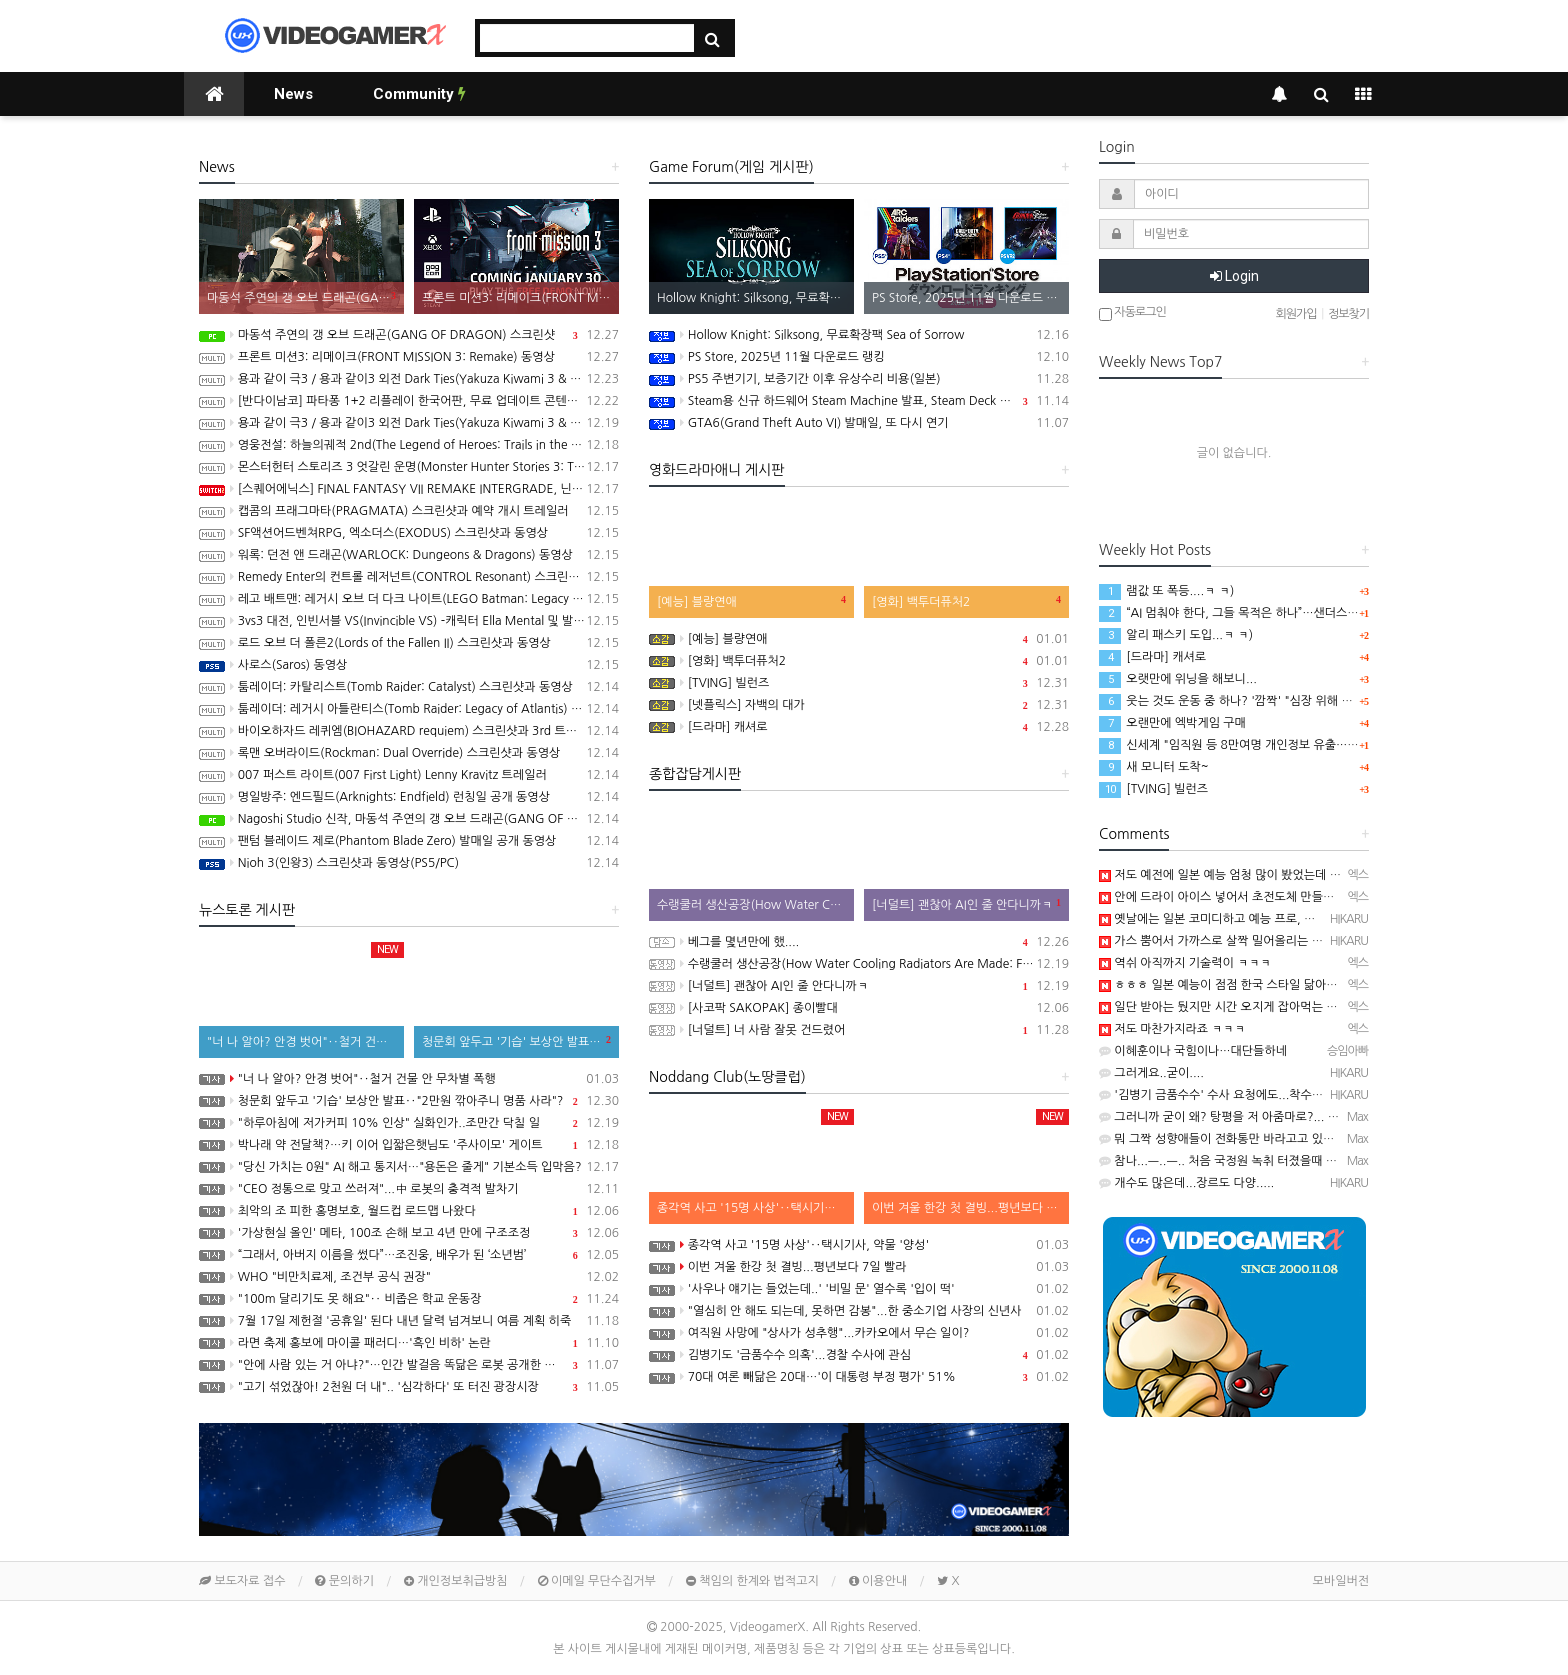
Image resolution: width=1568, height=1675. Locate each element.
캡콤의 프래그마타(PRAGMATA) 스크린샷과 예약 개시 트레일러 (409, 511)
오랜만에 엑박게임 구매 (1172, 723)
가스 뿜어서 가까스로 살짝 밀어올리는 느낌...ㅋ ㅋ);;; (1242, 941)
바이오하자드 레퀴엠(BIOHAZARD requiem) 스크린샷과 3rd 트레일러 (409, 731)
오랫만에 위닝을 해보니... (1178, 679)
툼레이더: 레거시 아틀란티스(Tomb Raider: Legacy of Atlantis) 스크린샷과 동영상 (409, 709)
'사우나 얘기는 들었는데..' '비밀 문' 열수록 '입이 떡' (859, 1289)
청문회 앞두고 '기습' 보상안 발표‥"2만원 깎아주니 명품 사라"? (409, 1101)
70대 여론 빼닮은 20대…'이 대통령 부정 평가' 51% (859, 1377)
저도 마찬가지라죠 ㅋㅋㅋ (1172, 1029)
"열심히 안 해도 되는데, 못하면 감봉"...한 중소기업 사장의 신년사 (859, 1311)
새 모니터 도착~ (1154, 767)
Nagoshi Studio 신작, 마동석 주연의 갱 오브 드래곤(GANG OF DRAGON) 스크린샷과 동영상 (409, 819)
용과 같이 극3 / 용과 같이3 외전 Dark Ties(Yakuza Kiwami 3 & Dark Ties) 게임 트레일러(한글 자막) (409, 379)
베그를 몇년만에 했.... (859, 942)
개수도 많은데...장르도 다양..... (1186, 1183)
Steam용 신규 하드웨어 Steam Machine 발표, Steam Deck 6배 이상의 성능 (859, 401)
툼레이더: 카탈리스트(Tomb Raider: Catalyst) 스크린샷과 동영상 (409, 687)
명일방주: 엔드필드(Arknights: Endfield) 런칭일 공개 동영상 (409, 797)
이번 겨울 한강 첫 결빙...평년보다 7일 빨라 (859, 1267)
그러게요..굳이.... (1151, 1073)
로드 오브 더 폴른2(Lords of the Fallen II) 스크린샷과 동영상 (409, 643)
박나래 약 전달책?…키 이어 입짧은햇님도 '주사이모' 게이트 (409, 1145)
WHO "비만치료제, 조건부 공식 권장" (409, 1277)
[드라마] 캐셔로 (859, 727)
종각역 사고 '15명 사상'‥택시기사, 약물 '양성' (859, 1245)
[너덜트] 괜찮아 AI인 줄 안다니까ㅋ (859, 986)
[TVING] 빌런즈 (859, 683)
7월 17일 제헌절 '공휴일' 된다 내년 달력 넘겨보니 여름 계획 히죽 (409, 1321)
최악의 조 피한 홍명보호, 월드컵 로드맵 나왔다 (409, 1211)
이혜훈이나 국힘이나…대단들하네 (1193, 1051)
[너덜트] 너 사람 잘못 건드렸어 (859, 1030)
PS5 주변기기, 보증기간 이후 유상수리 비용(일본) (859, 379)
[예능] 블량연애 (859, 639)
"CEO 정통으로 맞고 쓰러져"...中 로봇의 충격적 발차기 (409, 1189)
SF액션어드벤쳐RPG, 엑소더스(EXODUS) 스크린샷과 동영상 (409, 533)
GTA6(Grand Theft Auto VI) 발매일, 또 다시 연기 (859, 423)
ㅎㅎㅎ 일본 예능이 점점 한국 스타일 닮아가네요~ (1233, 985)
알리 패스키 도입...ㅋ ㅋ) (1176, 635)
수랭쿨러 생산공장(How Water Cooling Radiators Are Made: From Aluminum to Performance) (859, 964)
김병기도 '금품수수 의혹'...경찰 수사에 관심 (859, 1355)
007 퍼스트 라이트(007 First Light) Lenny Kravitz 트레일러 (409, 775)
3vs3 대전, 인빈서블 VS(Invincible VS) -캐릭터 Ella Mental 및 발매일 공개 (409, 621)
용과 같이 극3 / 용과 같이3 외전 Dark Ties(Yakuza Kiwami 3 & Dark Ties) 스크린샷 (409, 423)
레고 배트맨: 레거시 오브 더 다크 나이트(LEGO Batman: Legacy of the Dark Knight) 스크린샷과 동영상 (409, 599)
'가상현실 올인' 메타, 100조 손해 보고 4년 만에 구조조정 (409, 1233)
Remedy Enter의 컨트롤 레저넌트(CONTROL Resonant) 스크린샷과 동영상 (409, 577)
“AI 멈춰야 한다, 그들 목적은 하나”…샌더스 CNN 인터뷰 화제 (1269, 613)
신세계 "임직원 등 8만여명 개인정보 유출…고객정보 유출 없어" (1274, 745)
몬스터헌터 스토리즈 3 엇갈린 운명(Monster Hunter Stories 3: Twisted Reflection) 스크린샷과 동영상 (409, 467)
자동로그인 (1132, 313)
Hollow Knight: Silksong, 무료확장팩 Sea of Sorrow (859, 335)
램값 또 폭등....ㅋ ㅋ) (1166, 591)
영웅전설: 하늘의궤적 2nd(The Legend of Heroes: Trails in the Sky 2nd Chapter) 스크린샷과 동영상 (409, 445)
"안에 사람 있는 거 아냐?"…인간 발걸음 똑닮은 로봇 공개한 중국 (409, 1365)
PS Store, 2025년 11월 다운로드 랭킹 (859, 357)
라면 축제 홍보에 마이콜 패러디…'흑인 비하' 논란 (409, 1343)
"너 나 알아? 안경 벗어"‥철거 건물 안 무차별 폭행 (409, 1079)
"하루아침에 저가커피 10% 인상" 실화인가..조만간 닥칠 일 (409, 1123)
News (293, 94)
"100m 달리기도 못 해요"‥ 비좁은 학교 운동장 (409, 1299)
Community (419, 94)
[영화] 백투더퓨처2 (859, 661)
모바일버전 (1341, 1581)
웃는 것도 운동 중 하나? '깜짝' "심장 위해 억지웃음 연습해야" (1269, 701)
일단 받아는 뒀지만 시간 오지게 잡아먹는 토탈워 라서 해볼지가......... (1283, 1007)
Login (1234, 276)
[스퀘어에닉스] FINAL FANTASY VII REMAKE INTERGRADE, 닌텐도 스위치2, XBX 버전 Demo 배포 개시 (409, 489)
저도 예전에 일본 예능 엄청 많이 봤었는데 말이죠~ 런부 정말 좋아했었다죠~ (1300, 875)
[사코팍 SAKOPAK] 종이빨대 (859, 1008)
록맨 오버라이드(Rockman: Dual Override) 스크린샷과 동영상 (409, 753)
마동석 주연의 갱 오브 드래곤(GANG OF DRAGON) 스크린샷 (409, 335)
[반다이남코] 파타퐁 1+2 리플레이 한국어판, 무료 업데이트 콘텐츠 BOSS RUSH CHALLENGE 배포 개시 (409, 401)
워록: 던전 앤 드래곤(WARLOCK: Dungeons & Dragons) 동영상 (409, 555)
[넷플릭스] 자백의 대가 (859, 705)
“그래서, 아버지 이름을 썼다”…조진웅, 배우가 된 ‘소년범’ (409, 1255)
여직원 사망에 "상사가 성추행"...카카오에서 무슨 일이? (859, 1333)
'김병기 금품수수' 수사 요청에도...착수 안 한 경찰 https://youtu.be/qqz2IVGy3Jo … (1325, 1095)
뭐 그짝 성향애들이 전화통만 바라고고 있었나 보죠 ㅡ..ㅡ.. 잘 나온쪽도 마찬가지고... (1322, 1139)
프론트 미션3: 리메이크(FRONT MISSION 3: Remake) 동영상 (409, 357)
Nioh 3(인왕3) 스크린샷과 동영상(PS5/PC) (409, 863)
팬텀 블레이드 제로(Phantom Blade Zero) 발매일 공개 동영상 (409, 841)
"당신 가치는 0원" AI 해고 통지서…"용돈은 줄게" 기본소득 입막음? (409, 1167)
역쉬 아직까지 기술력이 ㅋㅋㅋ (1185, 963)
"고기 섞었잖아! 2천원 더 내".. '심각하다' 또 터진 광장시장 (409, 1387)
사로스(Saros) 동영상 (409, 665)
